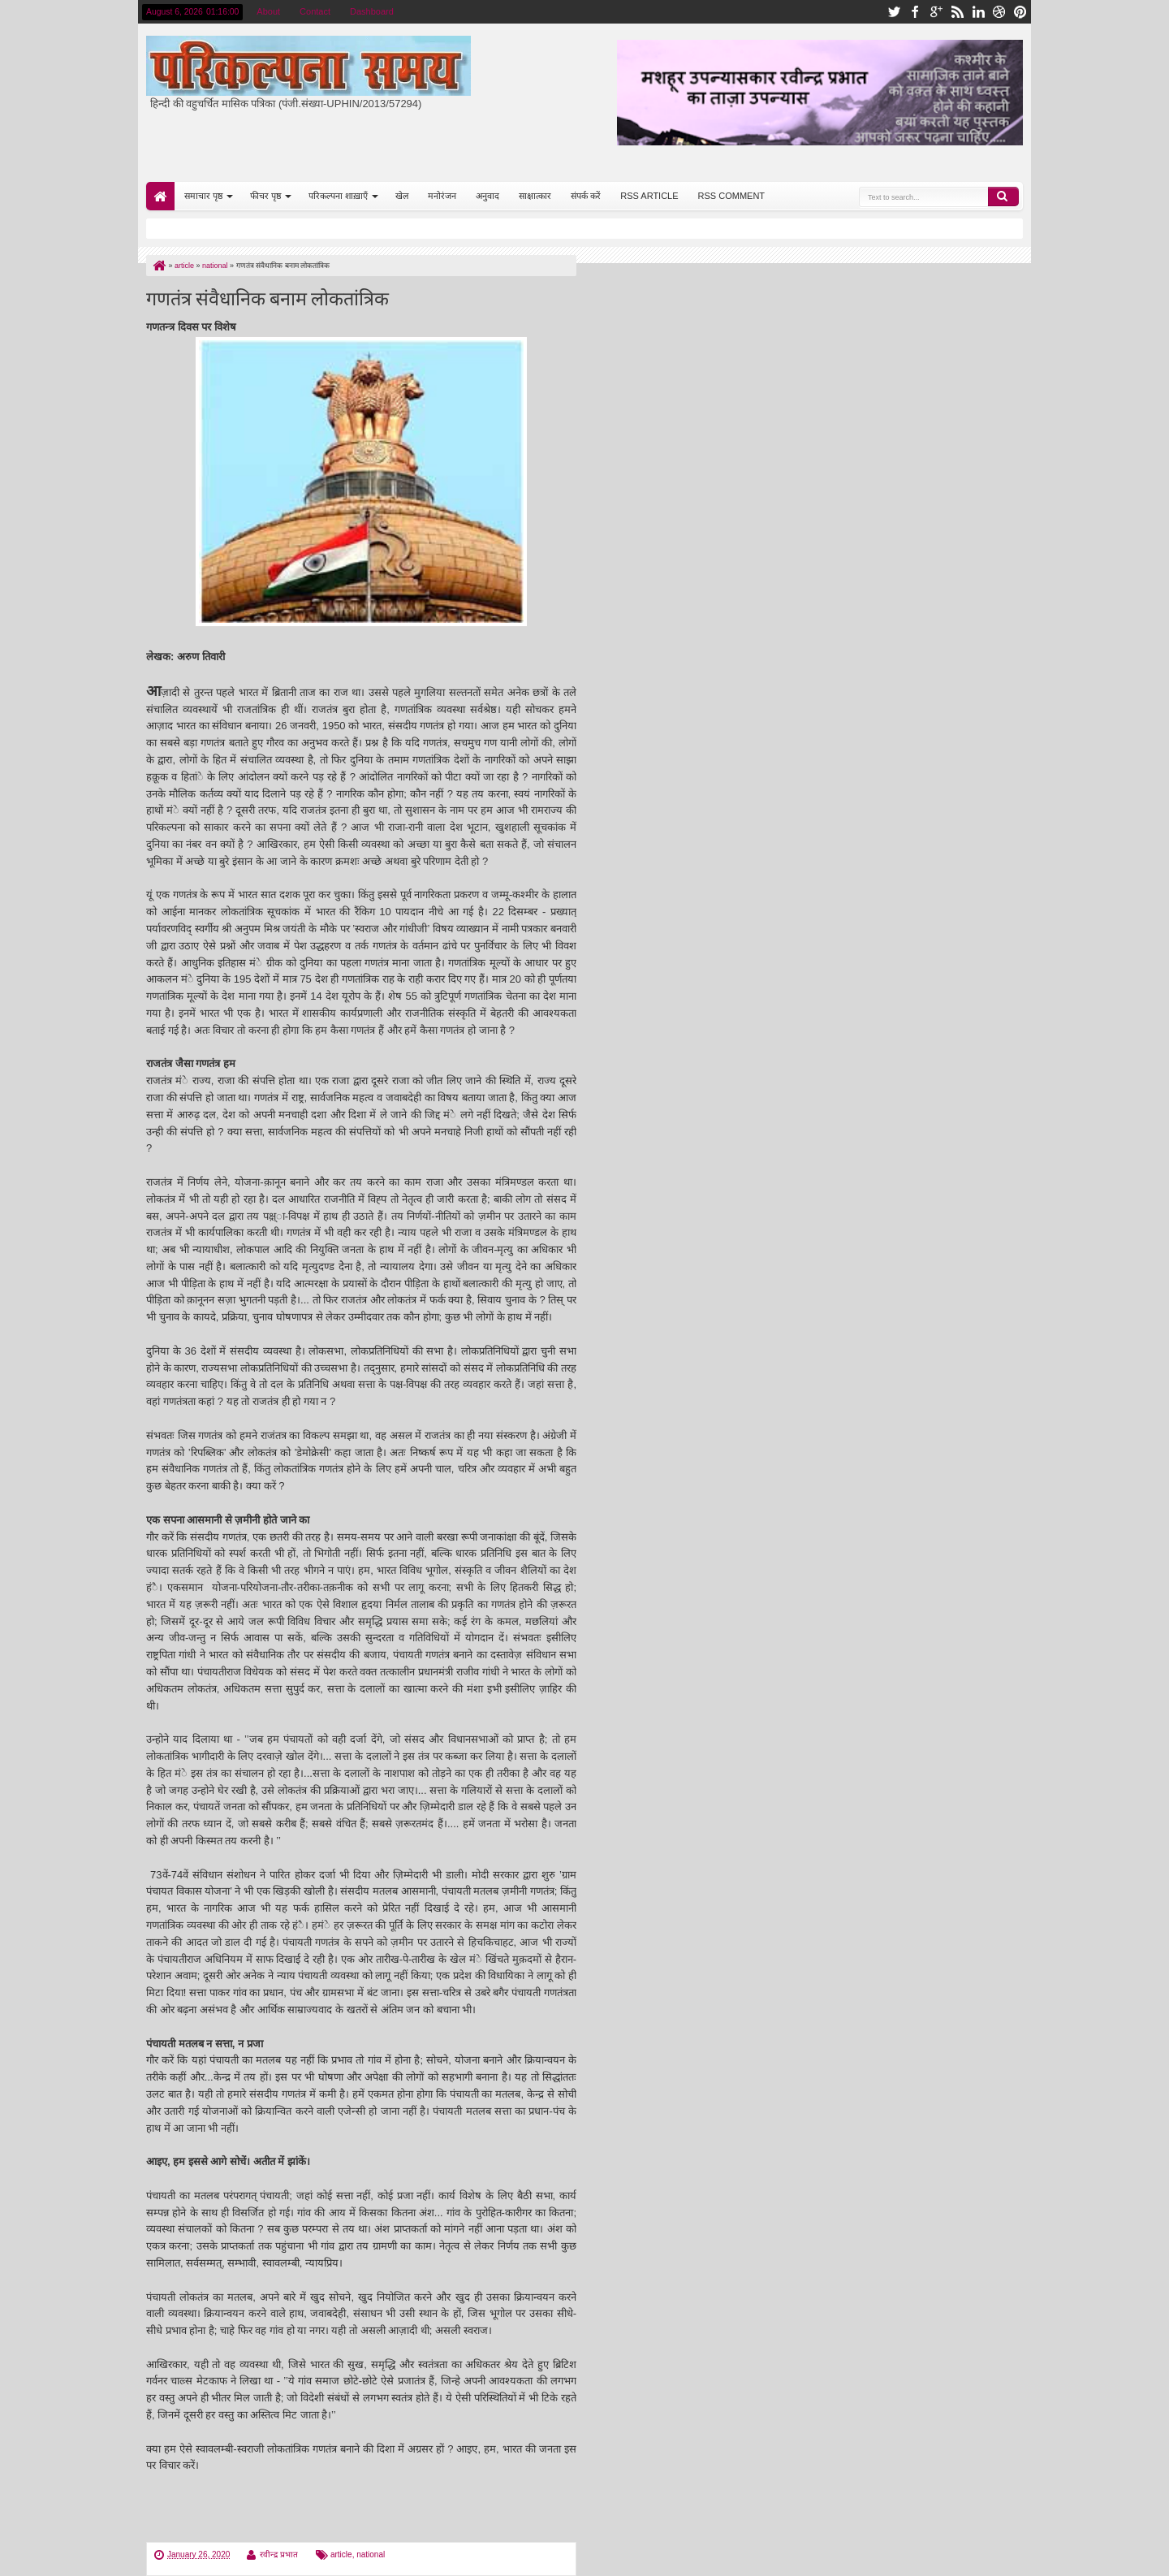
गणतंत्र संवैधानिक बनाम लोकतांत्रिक (267, 297)
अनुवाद (487, 196)
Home (160, 196)
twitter (893, 12)
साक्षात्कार (535, 196)
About (268, 11)
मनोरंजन (442, 196)
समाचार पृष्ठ (203, 196)
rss (957, 12)
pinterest (1020, 12)
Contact (315, 11)
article (341, 2554)
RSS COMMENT (732, 196)
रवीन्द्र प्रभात (279, 2554)
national (370, 2554)
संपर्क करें (586, 196)
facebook (914, 12)
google (936, 12)
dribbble (999, 12)
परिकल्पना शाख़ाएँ (338, 196)
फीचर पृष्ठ (265, 196)
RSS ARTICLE (649, 196)
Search (1003, 196)
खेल (401, 196)
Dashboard (372, 11)
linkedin (978, 12)
